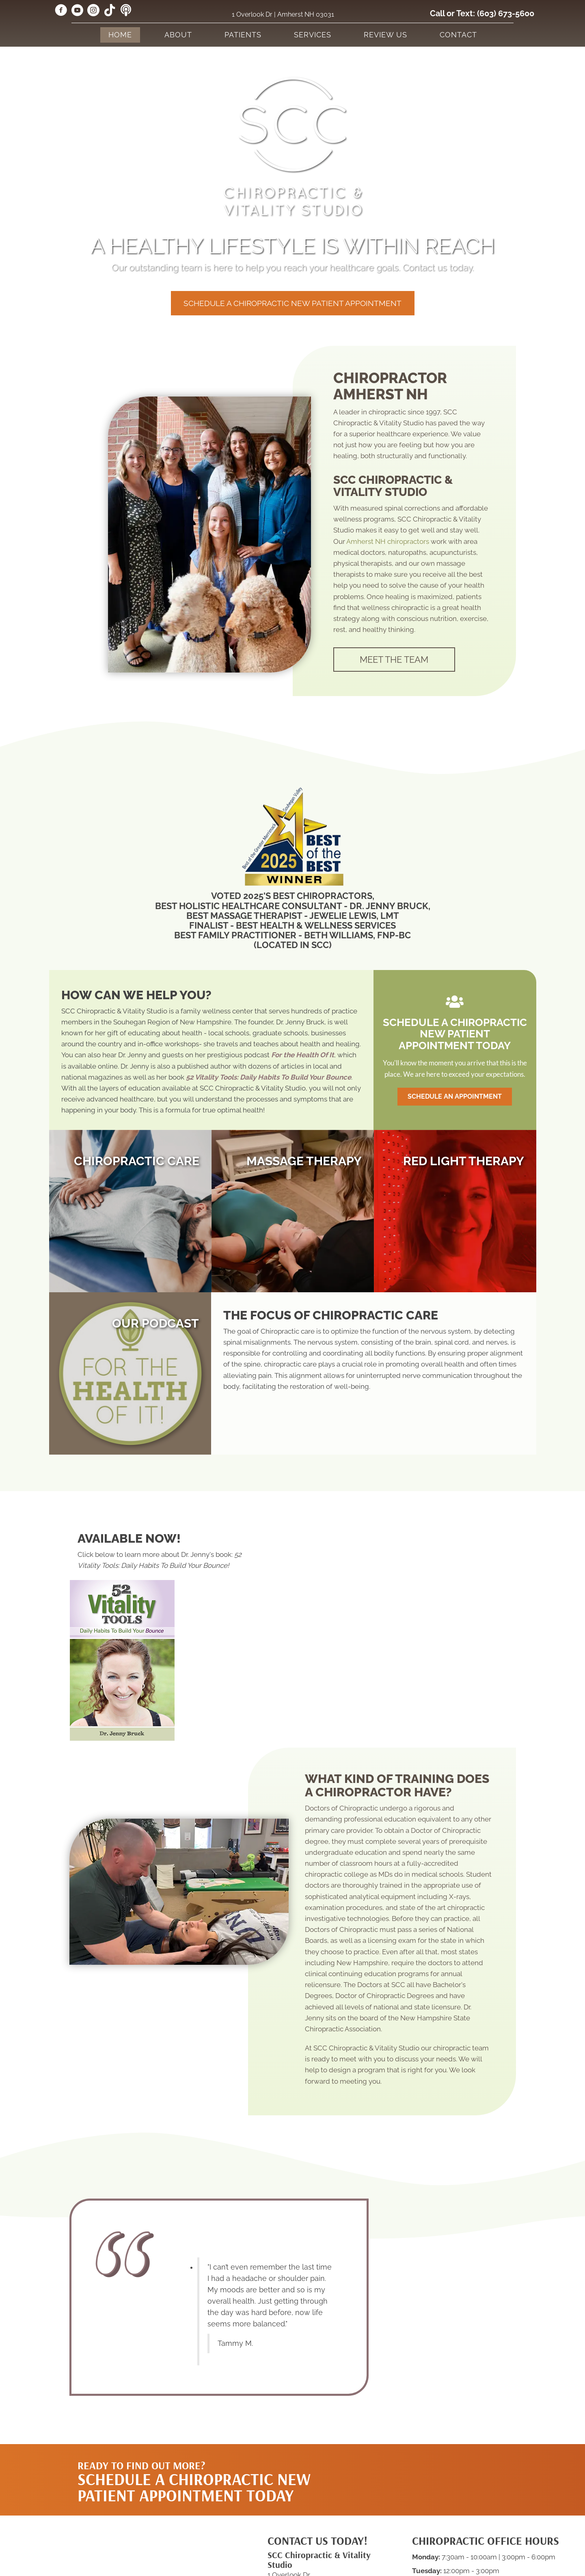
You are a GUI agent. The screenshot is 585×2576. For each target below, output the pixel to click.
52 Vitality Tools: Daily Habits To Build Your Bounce (268, 1077)
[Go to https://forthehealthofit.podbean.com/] (126, 11)
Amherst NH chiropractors (387, 541)
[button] (292, 303)
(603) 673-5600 (505, 13)
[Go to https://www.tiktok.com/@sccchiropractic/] (110, 11)
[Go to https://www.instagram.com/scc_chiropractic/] (93, 11)
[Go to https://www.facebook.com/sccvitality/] (61, 11)
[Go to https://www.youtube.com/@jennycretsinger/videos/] (77, 11)
